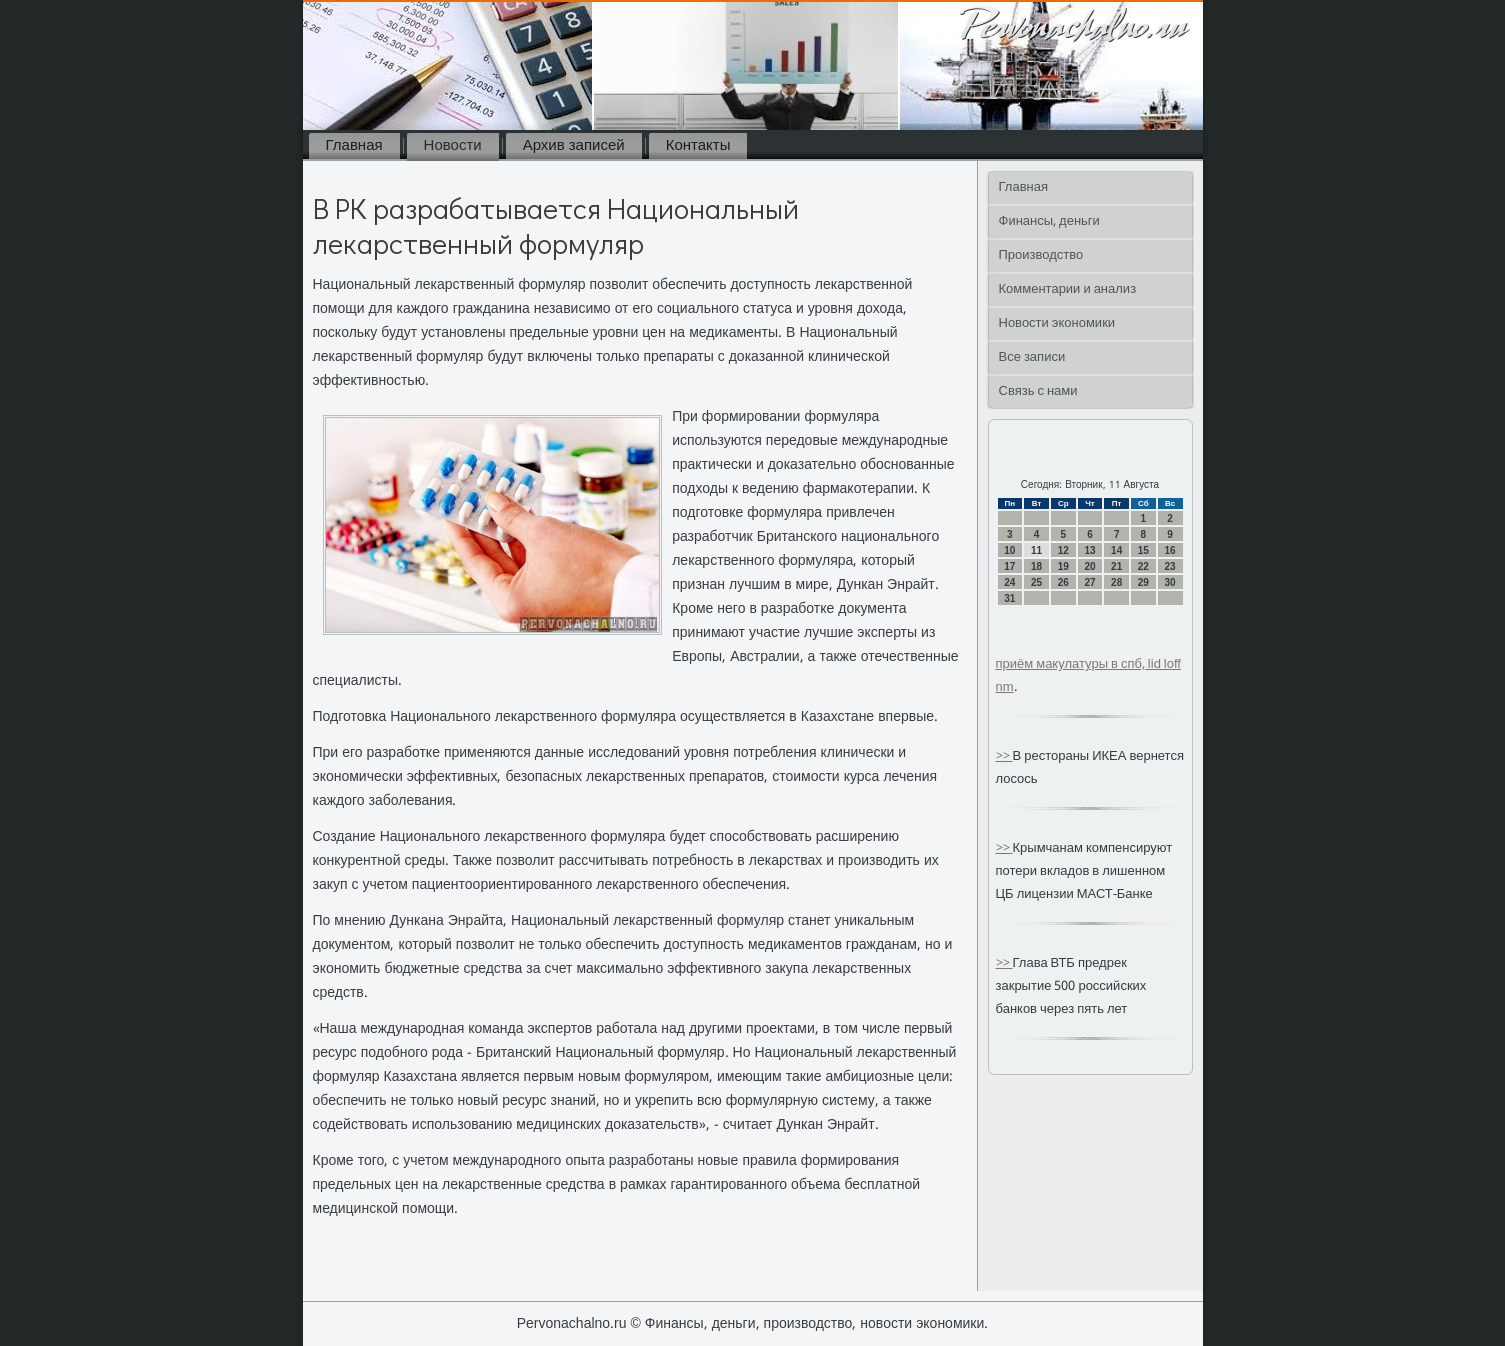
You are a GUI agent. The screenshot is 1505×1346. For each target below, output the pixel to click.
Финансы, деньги (1049, 221)
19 (1063, 566)
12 (1063, 550)
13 (1089, 550)
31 (1009, 598)
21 (1116, 566)
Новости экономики (1057, 323)
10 (1009, 550)
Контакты (698, 146)
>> (1004, 756)
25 (1036, 582)
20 (1089, 566)
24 (1009, 582)
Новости (453, 146)
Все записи (1032, 357)
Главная (354, 146)
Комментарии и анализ (1068, 289)
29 (1143, 582)
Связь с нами (1038, 391)
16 (1170, 550)
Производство (1041, 255)
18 (1036, 566)
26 (1063, 582)
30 (1170, 582)
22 (1143, 566)
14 (1116, 550)
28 (1116, 582)
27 (1089, 582)
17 (1009, 566)
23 (1170, 566)
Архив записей (574, 146)
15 (1143, 550)
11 (1036, 550)
